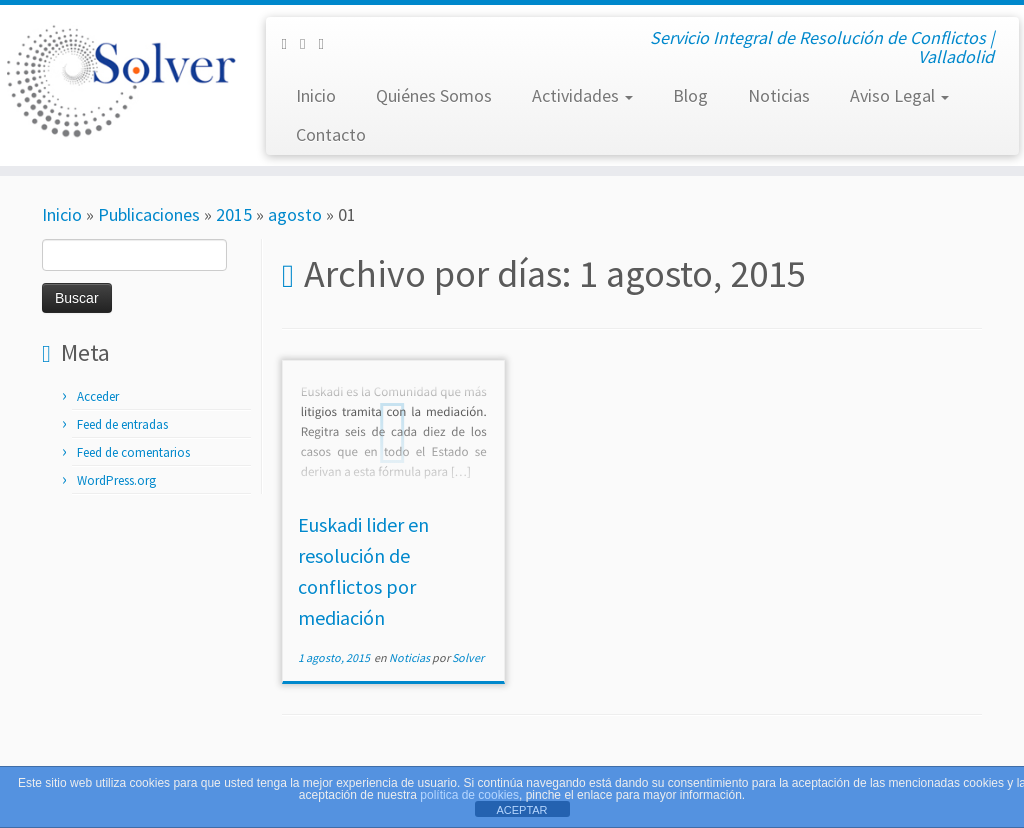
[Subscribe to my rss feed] (327, 43)
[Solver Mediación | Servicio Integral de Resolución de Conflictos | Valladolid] (120, 80)
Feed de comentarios (133, 452)
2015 (234, 214)
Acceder (98, 396)
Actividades (582, 95)
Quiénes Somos (434, 95)
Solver (468, 657)
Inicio (316, 95)
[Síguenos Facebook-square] (290, 43)
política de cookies (469, 795)
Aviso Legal (899, 95)
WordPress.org (116, 480)
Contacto (331, 134)
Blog (690, 95)
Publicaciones (149, 214)
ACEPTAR (521, 810)
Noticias (779, 95)
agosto (295, 214)
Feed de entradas (122, 424)
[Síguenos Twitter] (309, 43)
